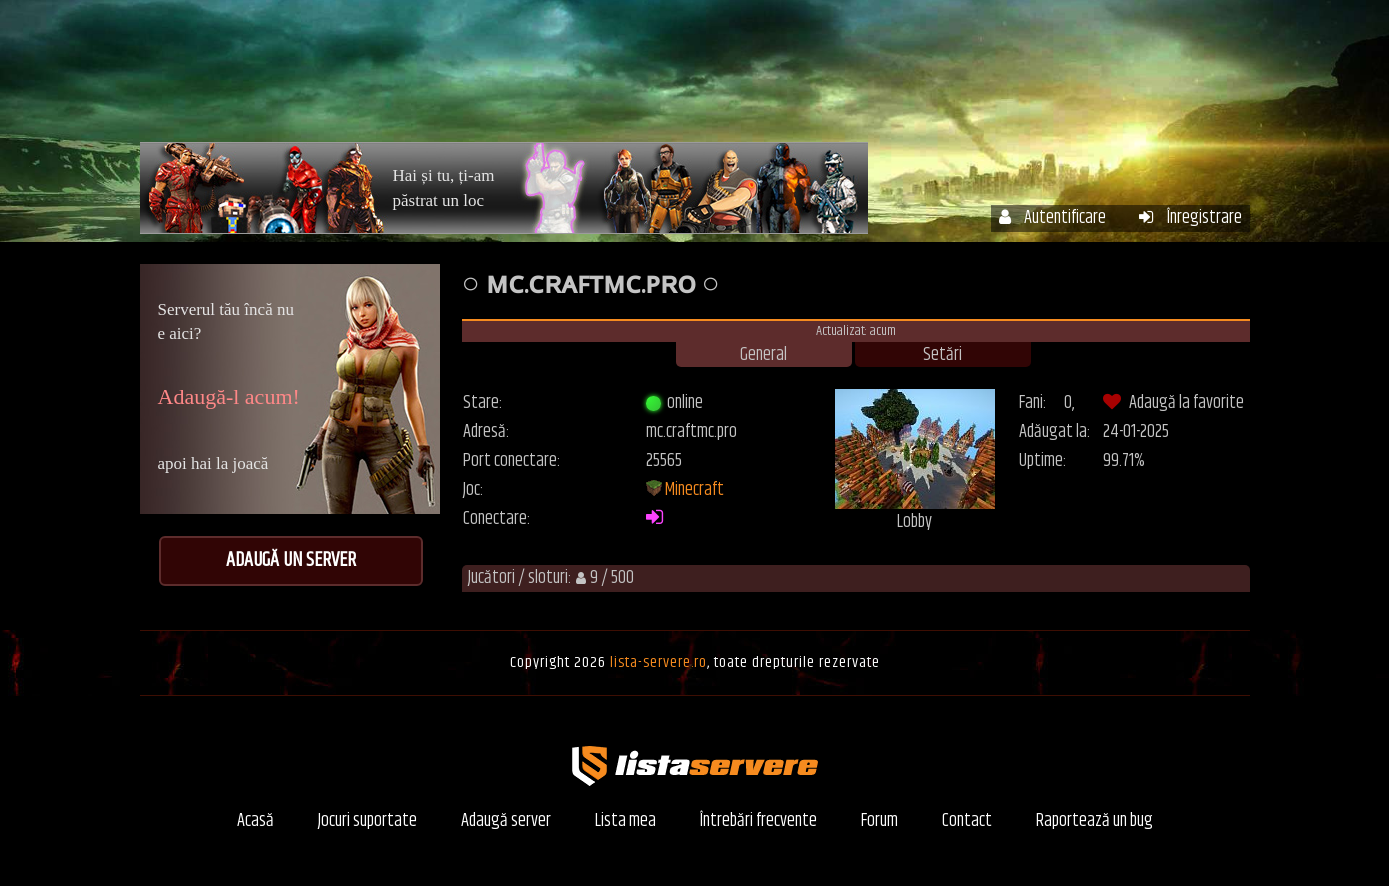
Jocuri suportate (367, 821)
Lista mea (625, 821)
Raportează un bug (1094, 821)
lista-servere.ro (658, 662)
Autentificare (1052, 218)
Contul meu (830, 78)
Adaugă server (506, 821)
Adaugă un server (291, 560)
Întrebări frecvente (982, 78)
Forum (1116, 78)
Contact (967, 821)
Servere (719, 78)
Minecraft (694, 490)
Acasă (628, 78)
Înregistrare (1190, 218)
